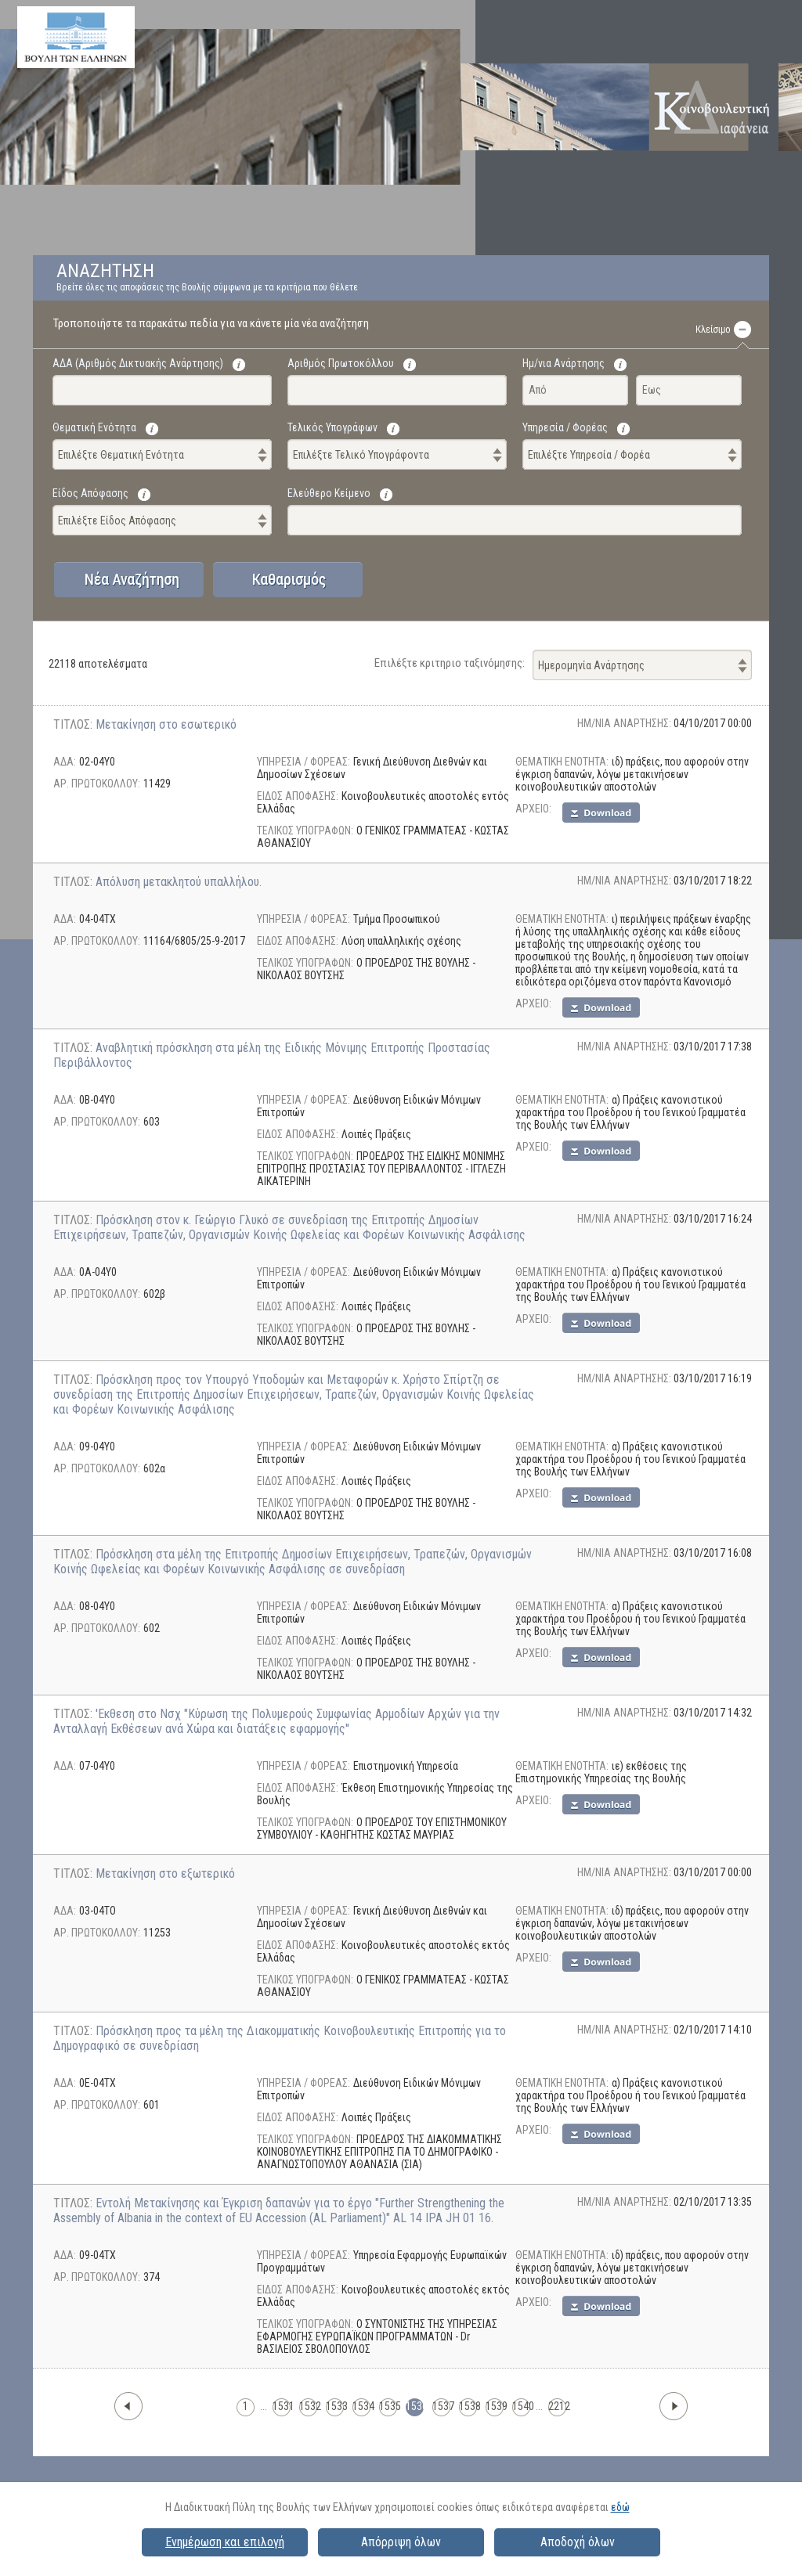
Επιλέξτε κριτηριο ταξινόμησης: (449, 663)
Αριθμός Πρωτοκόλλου (340, 363)
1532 (308, 2406)
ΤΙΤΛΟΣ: (74, 724)
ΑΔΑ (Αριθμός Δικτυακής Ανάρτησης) (137, 363)
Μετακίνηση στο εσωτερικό (166, 724)
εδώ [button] (620, 2507)
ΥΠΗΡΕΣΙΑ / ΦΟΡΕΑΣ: (303, 761)
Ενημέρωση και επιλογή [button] (224, 2542)
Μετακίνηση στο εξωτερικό (165, 1873)
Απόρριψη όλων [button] (401, 2542)
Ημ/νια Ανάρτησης (563, 363)
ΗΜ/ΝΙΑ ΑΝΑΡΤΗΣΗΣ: (625, 723)
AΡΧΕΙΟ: (533, 808)
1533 (335, 2406)
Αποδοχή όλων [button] (577, 2542)
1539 (495, 2406)
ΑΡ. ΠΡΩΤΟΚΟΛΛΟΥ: (96, 783)
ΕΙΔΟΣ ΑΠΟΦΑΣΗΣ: (297, 796)
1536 (415, 2406)
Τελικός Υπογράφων (332, 427)
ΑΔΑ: (64, 761)
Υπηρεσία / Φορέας (565, 427)
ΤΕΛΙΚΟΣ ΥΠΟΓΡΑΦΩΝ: (305, 830)
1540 (521, 2406)
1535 (388, 2406)
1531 (282, 2406)
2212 (557, 2406)
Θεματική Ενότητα (94, 427)
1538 (468, 2406)
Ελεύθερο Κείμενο (328, 493)
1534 (361, 2406)
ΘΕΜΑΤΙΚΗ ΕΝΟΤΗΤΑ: (562, 761)
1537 (441, 2406)
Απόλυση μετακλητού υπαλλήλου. (179, 881)
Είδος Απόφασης (90, 493)
